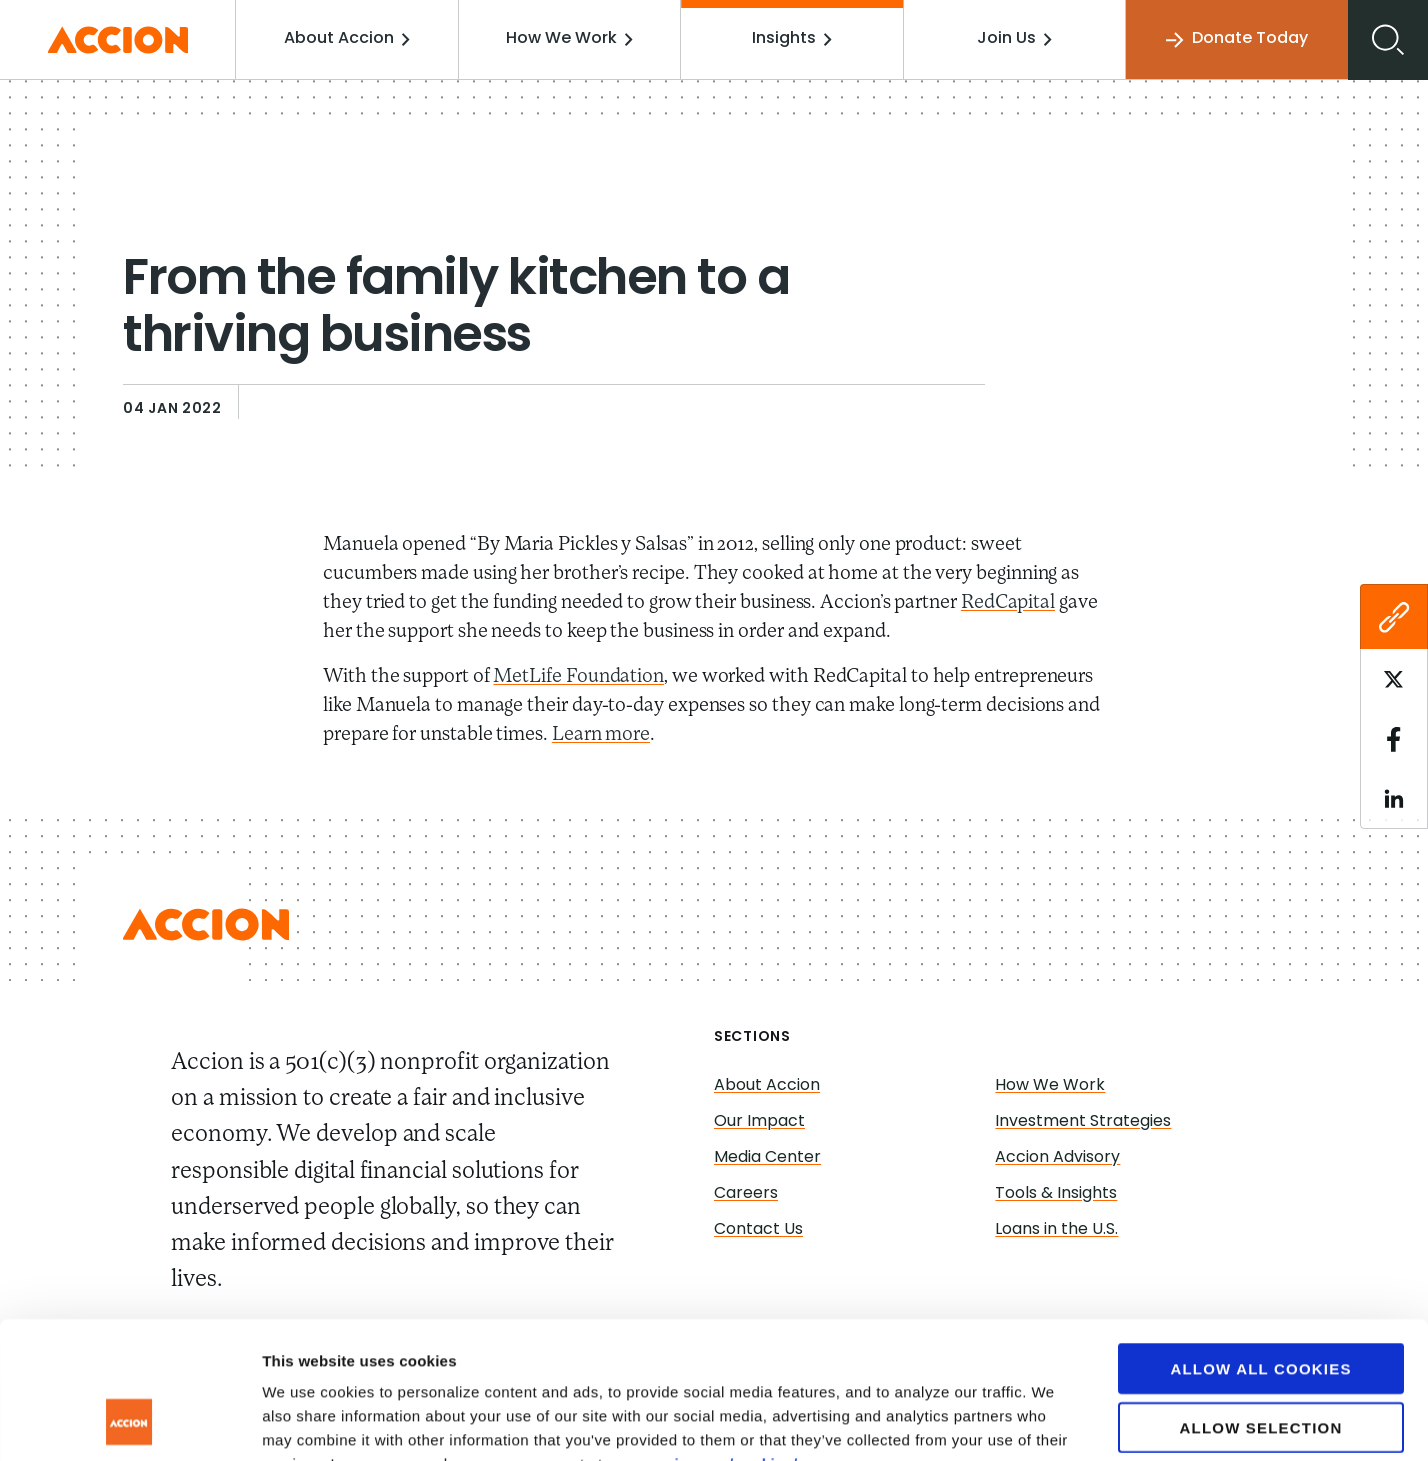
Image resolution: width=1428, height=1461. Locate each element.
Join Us (1014, 39)
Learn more (601, 735)
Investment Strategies (1083, 1122)
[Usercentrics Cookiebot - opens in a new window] (129, 1422)
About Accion (348, 39)
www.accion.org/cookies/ (702, 1340)
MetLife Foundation (578, 677)
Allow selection (1261, 1304)
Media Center (767, 1158)
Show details (1049, 1421)
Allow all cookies (1260, 1245)
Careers (746, 1194)
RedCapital (1008, 603)
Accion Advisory (1057, 1158)
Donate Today (1237, 39)
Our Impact (759, 1122)
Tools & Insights (1056, 1194)
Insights (793, 39)
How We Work (570, 39)
